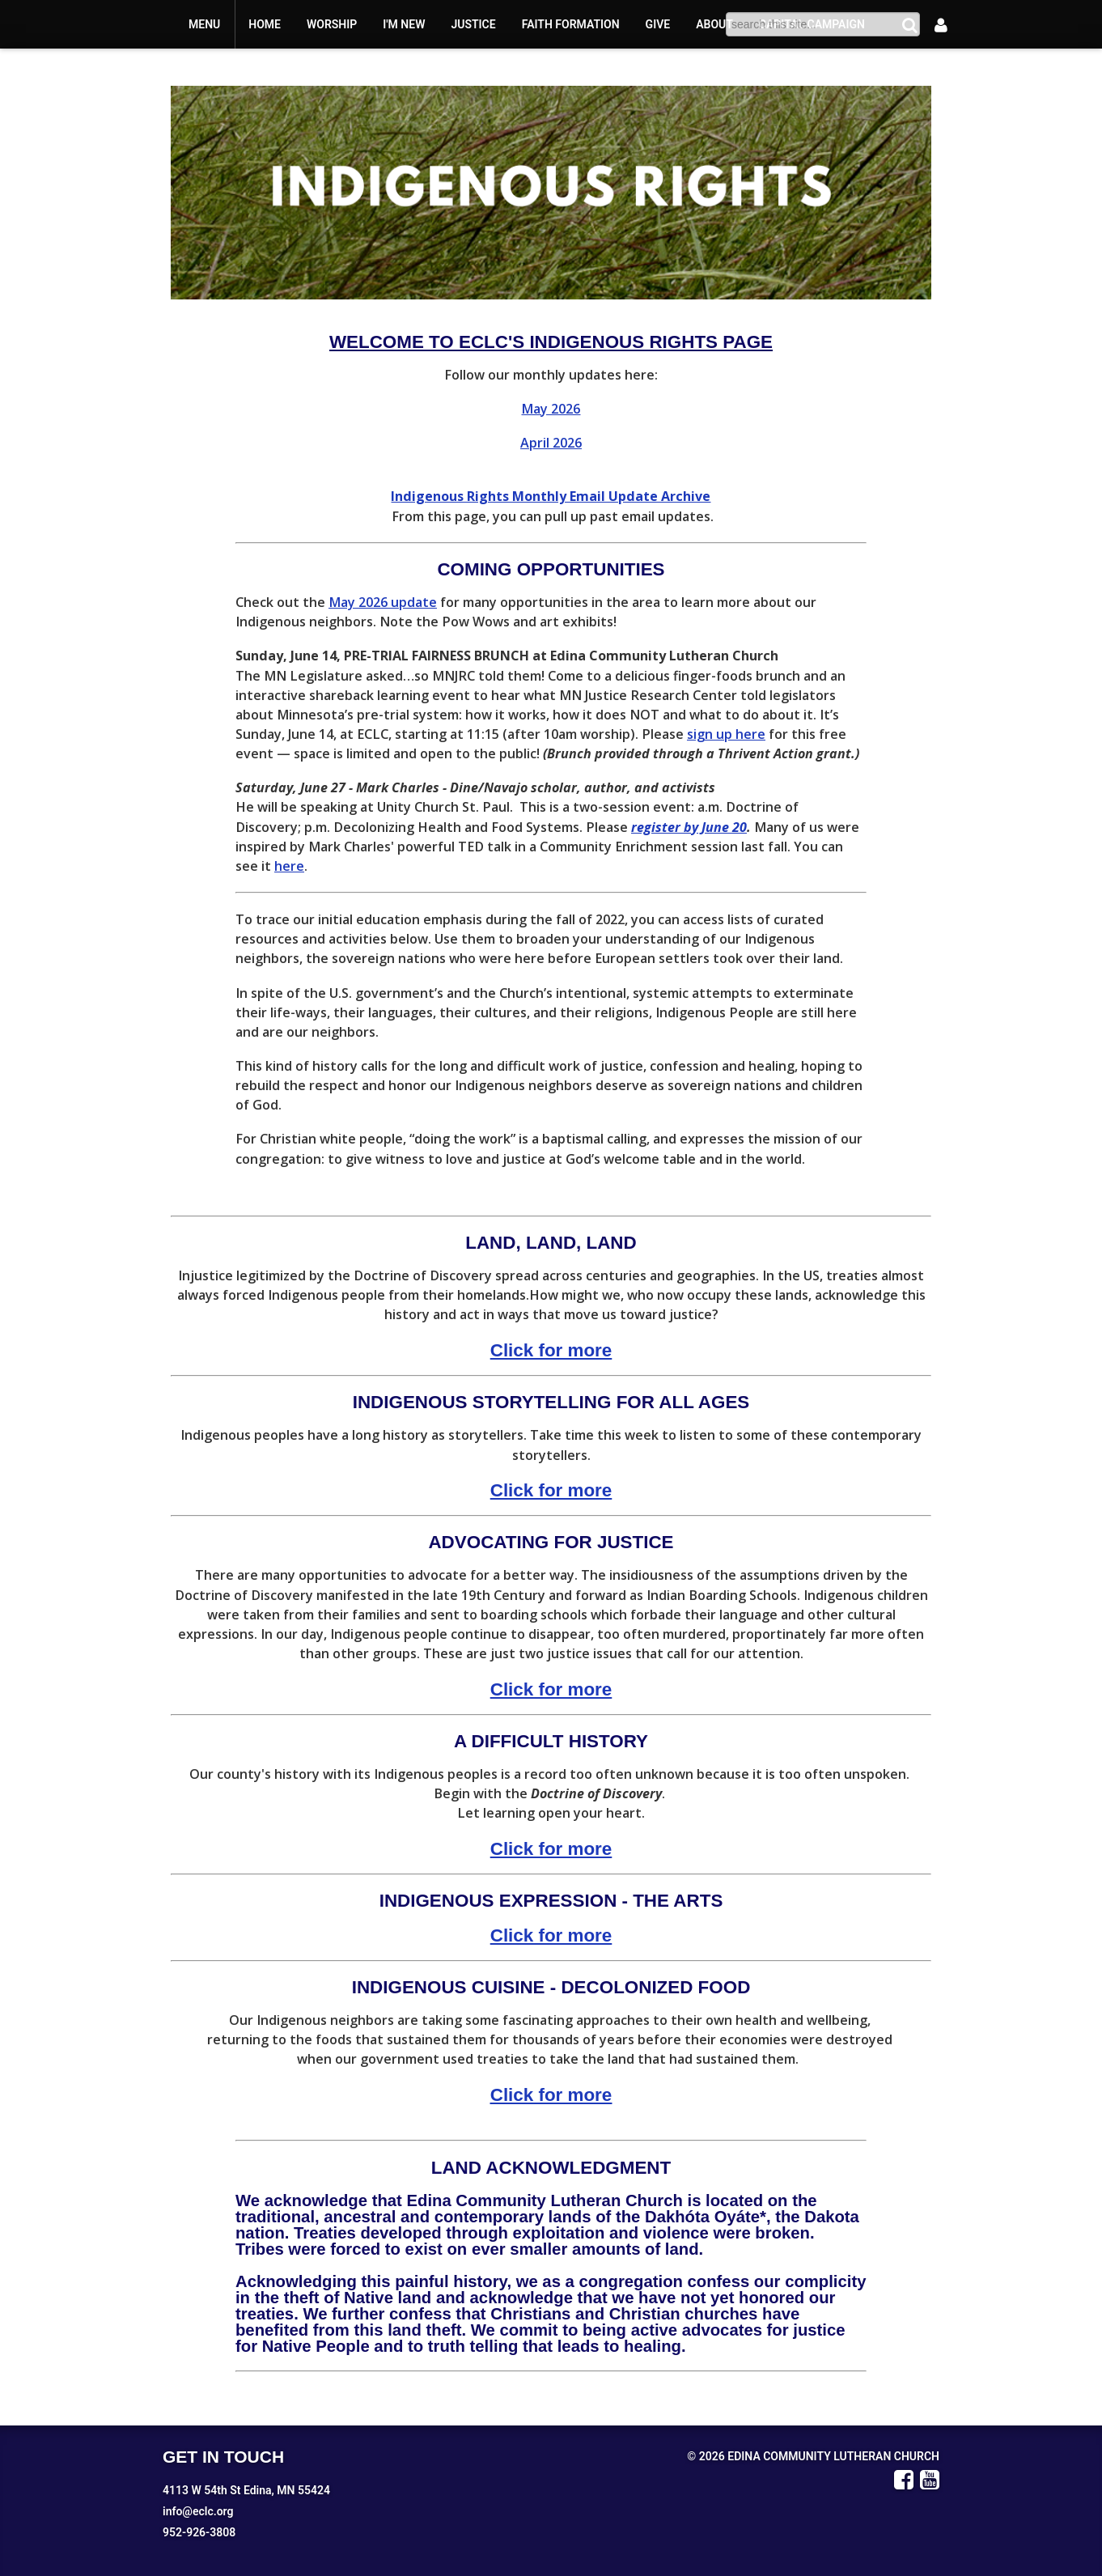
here (289, 866)
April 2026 (551, 443)
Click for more (551, 1350)
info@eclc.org (198, 2511)
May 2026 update (382, 602)
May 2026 (550, 409)
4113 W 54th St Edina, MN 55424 (246, 2490)
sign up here (726, 734)
